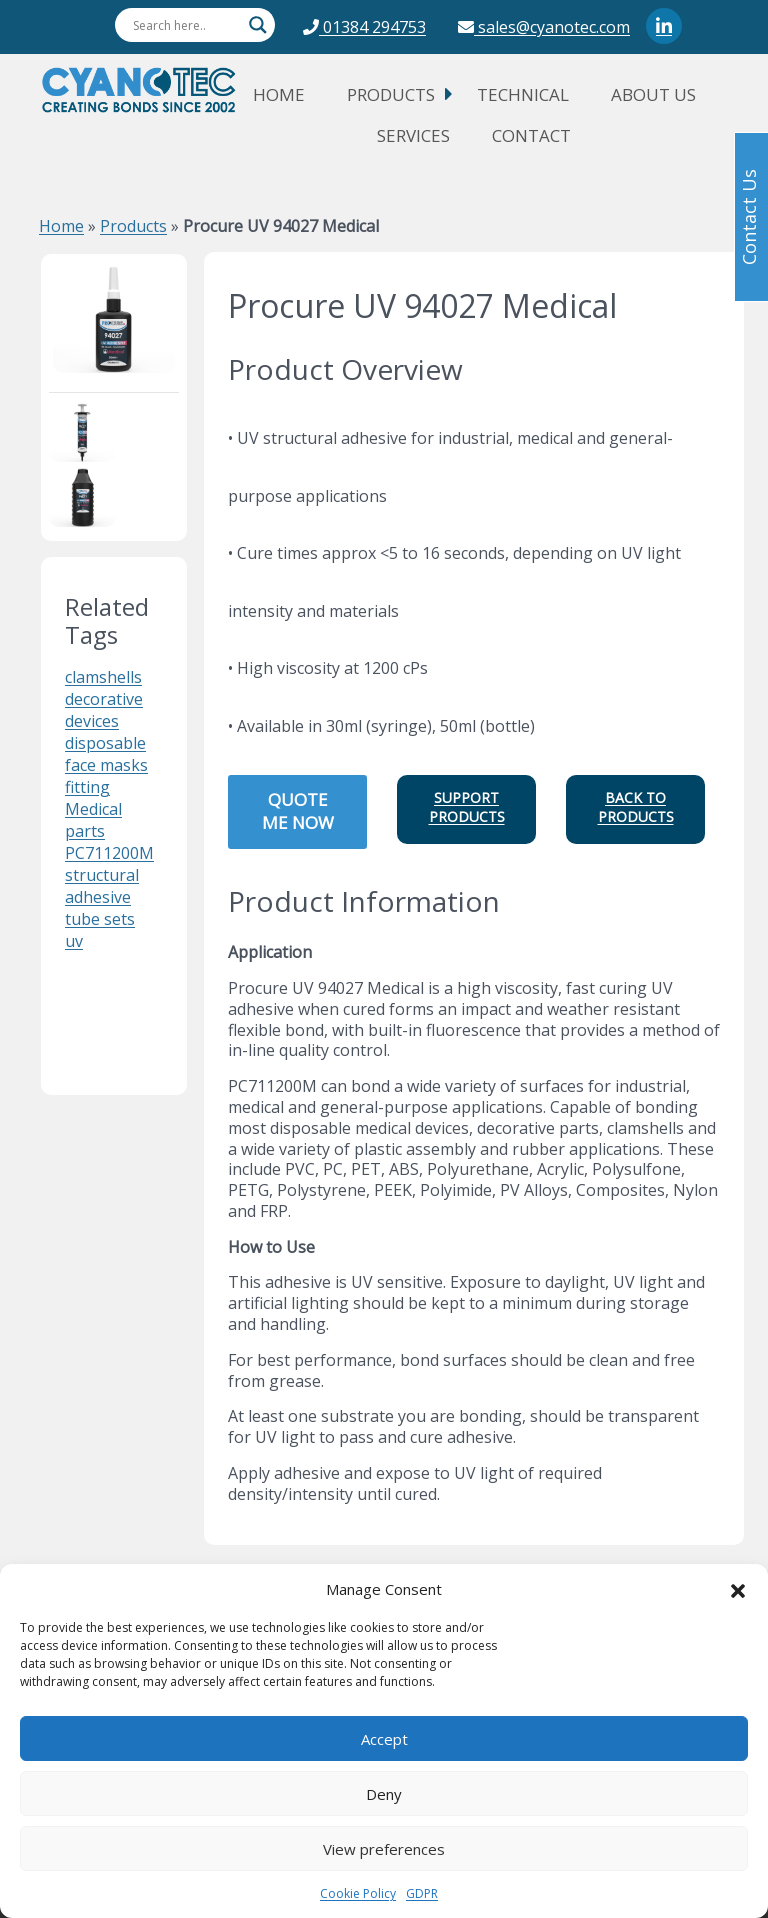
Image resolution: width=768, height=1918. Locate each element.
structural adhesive (102, 886)
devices (92, 721)
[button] (738, 1589)
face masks (106, 765)
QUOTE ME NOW (298, 811)
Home (279, 94)
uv (74, 941)
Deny (384, 1794)
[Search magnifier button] (258, 25)
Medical (93, 809)
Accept (384, 1739)
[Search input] (186, 25)
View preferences (384, 1849)
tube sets (100, 919)
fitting (87, 787)
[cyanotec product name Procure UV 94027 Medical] (114, 318)
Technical (523, 94)
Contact (531, 135)
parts (85, 831)
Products (391, 94)
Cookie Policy (358, 1893)
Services (413, 135)
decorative (104, 699)
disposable (105, 743)
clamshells (103, 677)
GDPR (422, 1893)
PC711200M (109, 853)
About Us (653, 94)
